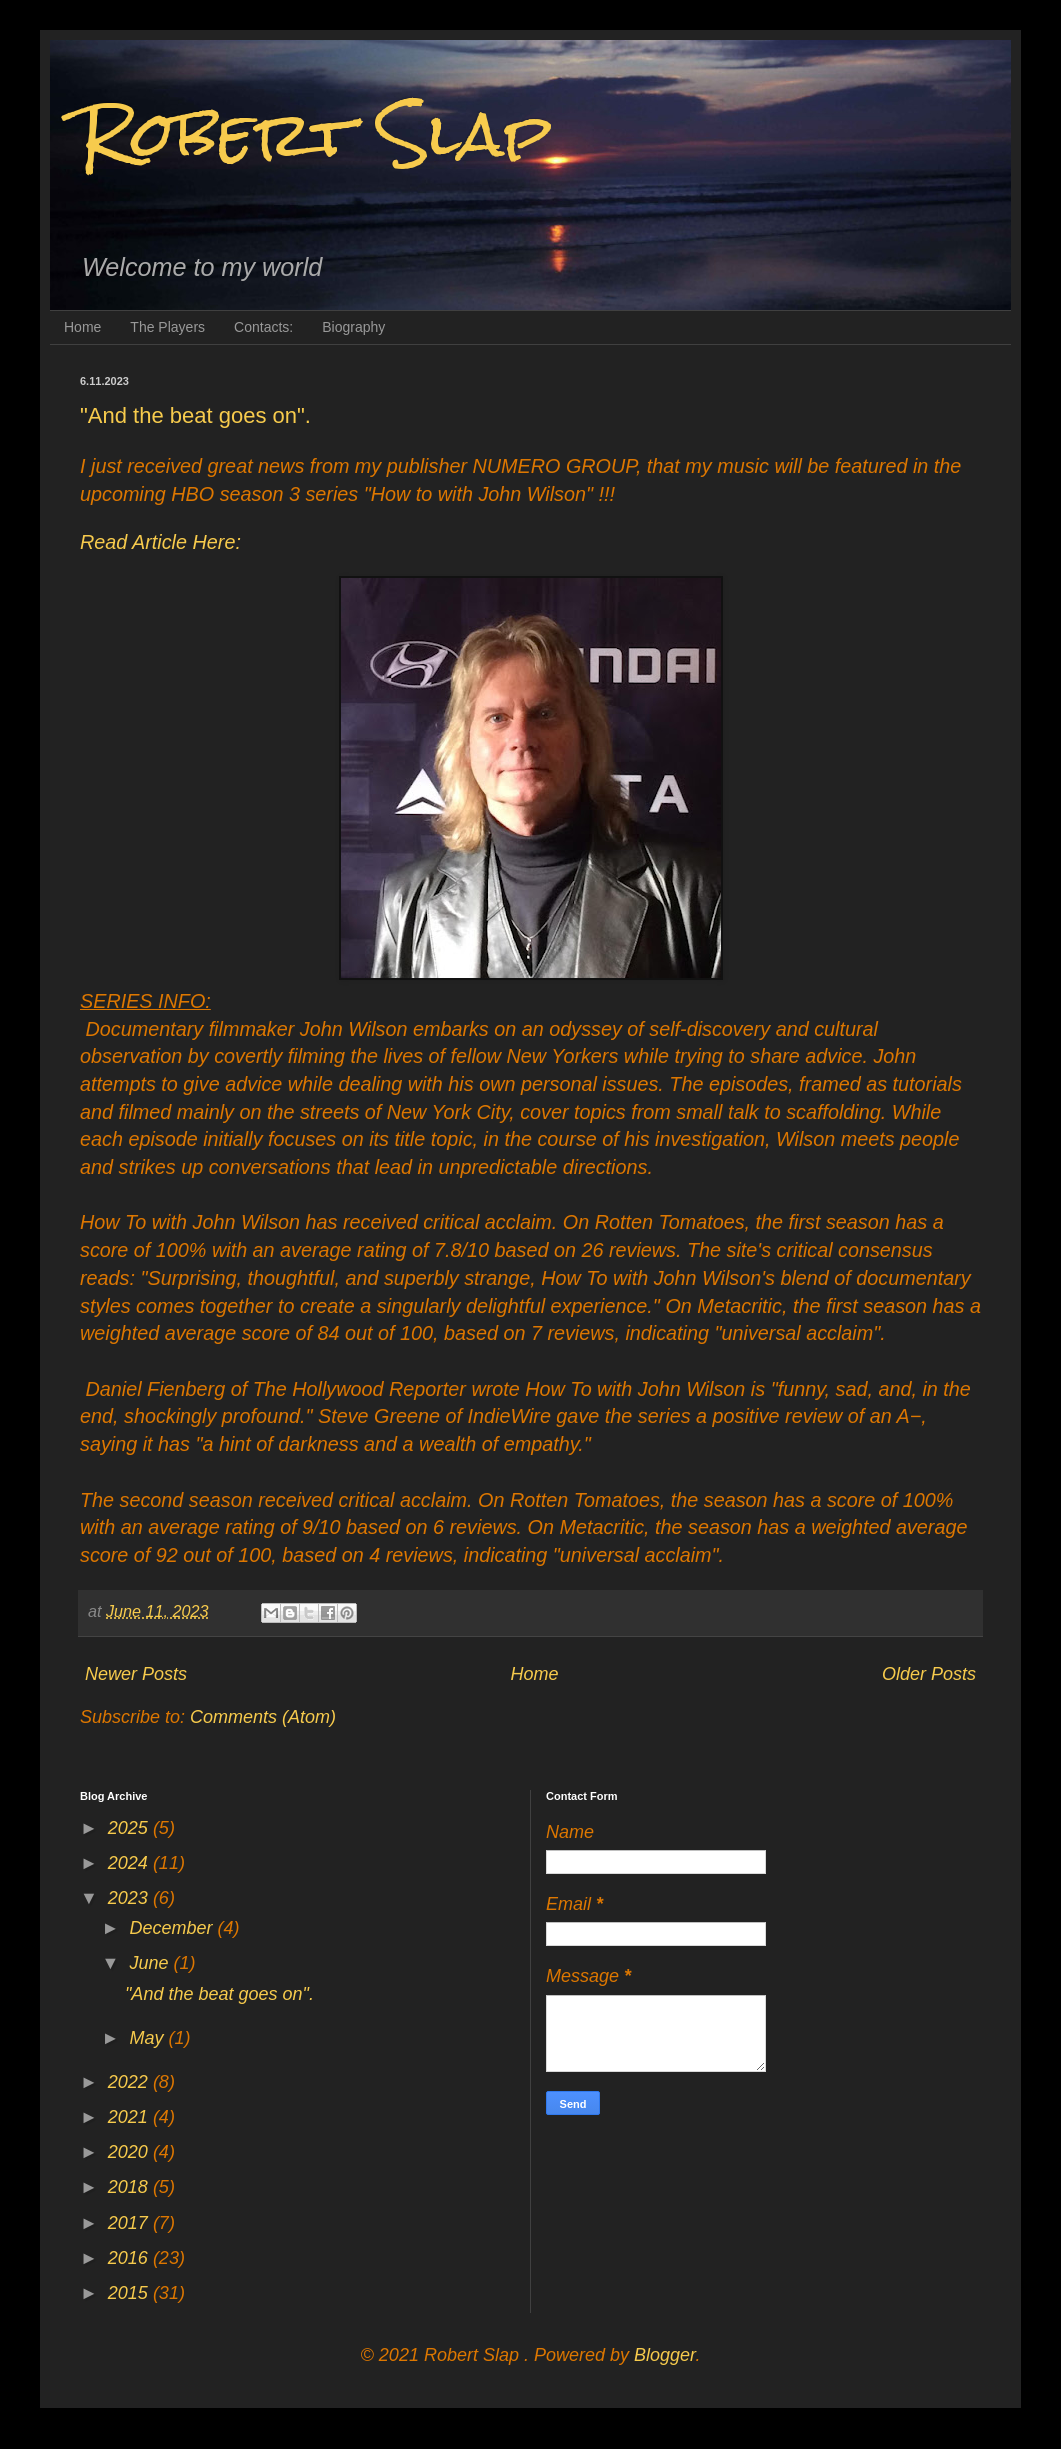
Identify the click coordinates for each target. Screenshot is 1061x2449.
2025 (130, 1828)
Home (82, 327)
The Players (167, 327)
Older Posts (929, 1674)
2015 (130, 2293)
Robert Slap (316, 133)
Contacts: (263, 327)
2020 (130, 2152)
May (148, 2038)
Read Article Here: (160, 542)
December (173, 1928)
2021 (130, 2117)
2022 (130, 2082)
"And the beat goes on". (195, 415)
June (151, 1963)
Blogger (664, 2355)
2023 (130, 1898)
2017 (130, 2223)
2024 (130, 1863)
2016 (130, 2258)
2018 (130, 2187)
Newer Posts (136, 1674)
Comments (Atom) (263, 1717)
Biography (353, 327)
